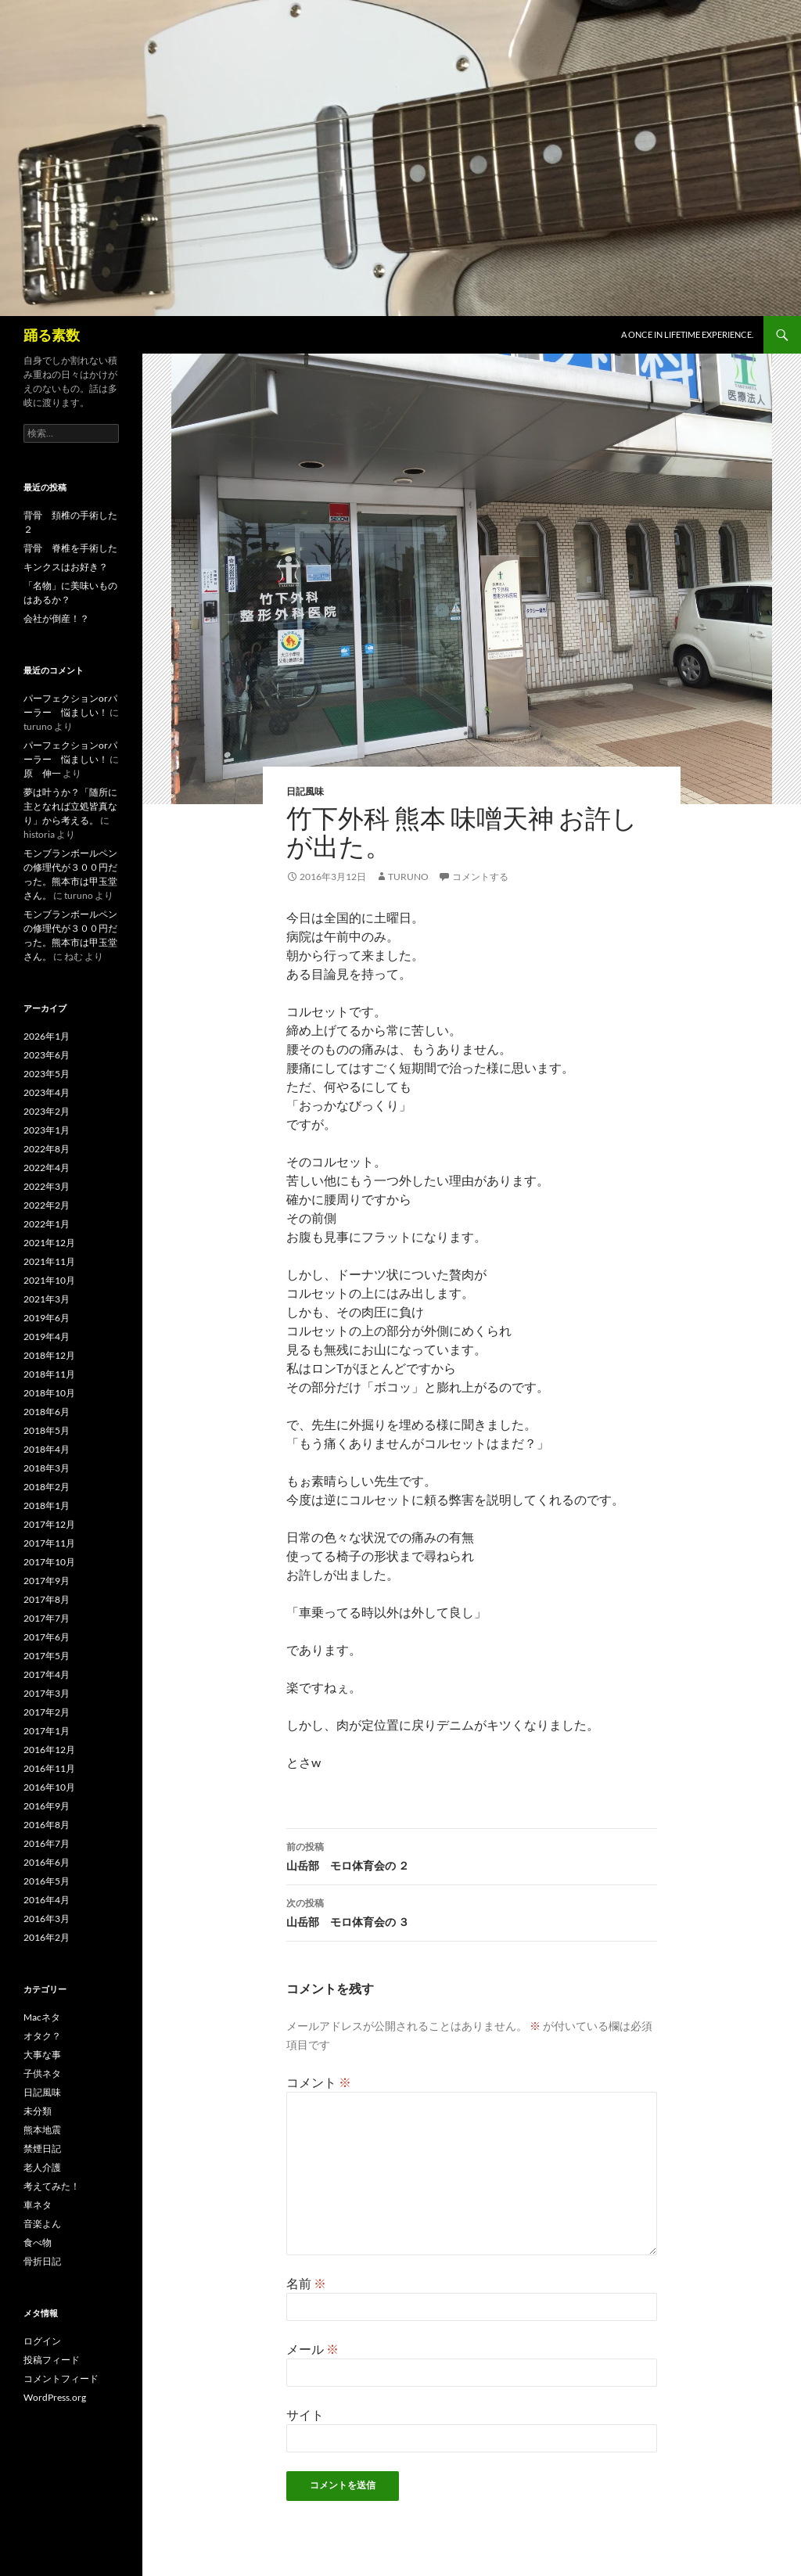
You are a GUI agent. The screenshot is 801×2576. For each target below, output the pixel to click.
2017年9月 (46, 1580)
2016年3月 (46, 1918)
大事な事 (42, 2054)
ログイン (42, 2341)
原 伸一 (42, 773)
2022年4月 (46, 1167)
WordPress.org (54, 2397)
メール (312, 2348)
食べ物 (37, 2242)
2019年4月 (46, 1336)
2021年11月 (49, 1261)
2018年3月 (46, 1468)
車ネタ (37, 2205)
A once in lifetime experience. (687, 334)
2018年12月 (49, 1355)
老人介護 (42, 2167)
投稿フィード (51, 2360)
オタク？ (42, 2036)
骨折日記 (42, 2261)
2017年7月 (46, 1618)
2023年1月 (46, 1130)
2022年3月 (46, 1186)
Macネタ (41, 2017)
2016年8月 (46, 1825)
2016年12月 (49, 1749)
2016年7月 (46, 1843)
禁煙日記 (42, 2148)
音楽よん (42, 2223)
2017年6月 (46, 1637)
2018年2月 (46, 1487)
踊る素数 (51, 334)
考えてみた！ (51, 2186)
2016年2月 (46, 1937)
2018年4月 (46, 1449)
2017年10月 (49, 1562)
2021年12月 (49, 1242)
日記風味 (305, 791)
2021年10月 (49, 1280)
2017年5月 (46, 1656)
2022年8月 (46, 1149)
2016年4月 (46, 1900)
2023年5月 (46, 1074)
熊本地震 (42, 2130)
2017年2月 (46, 1712)
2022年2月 (46, 1205)
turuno (408, 876)
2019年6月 (46, 1318)
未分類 (37, 2111)
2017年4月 (46, 1674)
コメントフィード (61, 2378)
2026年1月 (46, 1036)
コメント (318, 2082)
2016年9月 (46, 1806)
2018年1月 (46, 1505)
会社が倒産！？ (56, 618)
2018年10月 (49, 1393)
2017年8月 (46, 1599)
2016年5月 (46, 1881)
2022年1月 (46, 1224)
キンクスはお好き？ (65, 567)
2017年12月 (49, 1524)
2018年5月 (46, 1430)
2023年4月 (46, 1092)
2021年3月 (46, 1299)
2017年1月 (46, 1731)
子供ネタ (42, 2073)
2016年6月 (46, 1862)
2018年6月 (46, 1411)
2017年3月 (46, 1693)
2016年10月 (49, 1787)
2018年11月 (49, 1374)
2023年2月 (46, 1111)
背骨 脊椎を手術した (70, 548)
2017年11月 (49, 1543)
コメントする (480, 876)
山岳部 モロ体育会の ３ (471, 1911)
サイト (305, 2414)
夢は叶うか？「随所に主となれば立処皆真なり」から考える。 (70, 806)
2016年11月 (49, 1768)
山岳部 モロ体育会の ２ (471, 1855)
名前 (306, 2283)
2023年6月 (46, 1055)
